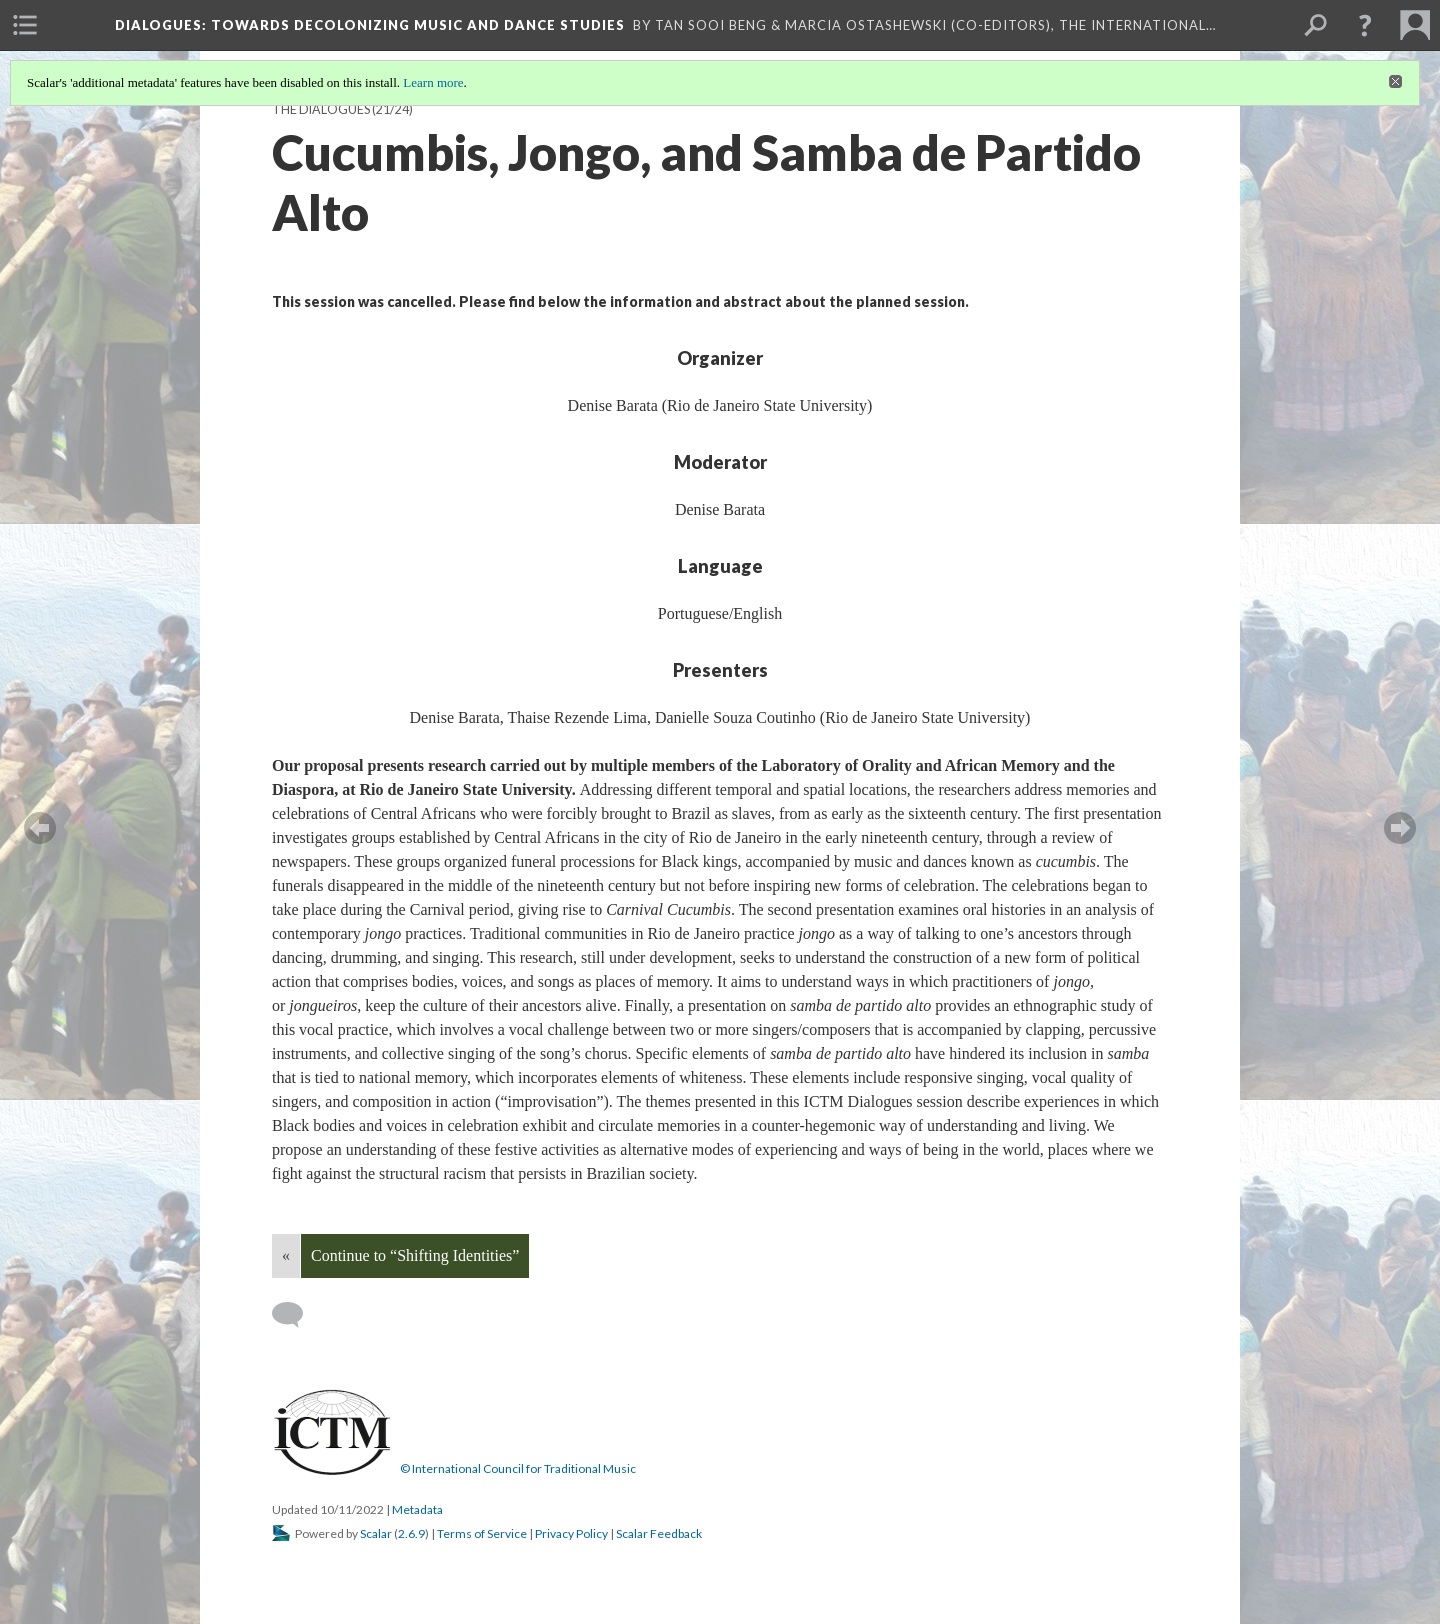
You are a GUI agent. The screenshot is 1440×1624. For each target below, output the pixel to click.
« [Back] (286, 1255)
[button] (1365, 25)
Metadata (417, 1509)
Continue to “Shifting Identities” (415, 1255)
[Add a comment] (296, 1315)
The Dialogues (321, 109)
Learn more (433, 82)
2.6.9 (411, 1533)
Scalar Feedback (659, 1533)
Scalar (376, 1533)
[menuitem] (25, 25)
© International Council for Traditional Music (518, 1468)
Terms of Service (482, 1533)
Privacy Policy (571, 1533)
